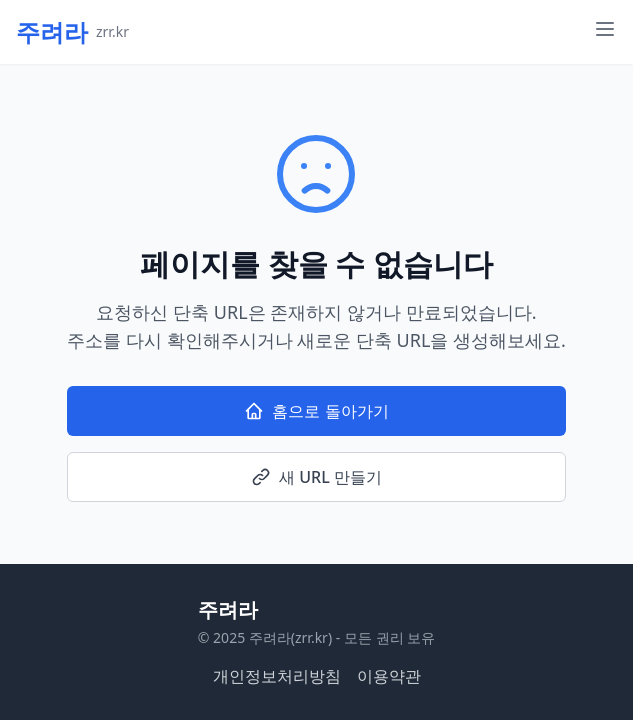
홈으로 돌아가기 (316, 411)
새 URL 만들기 (316, 477)
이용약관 (389, 676)
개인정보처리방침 (277, 676)
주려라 (228, 609)
